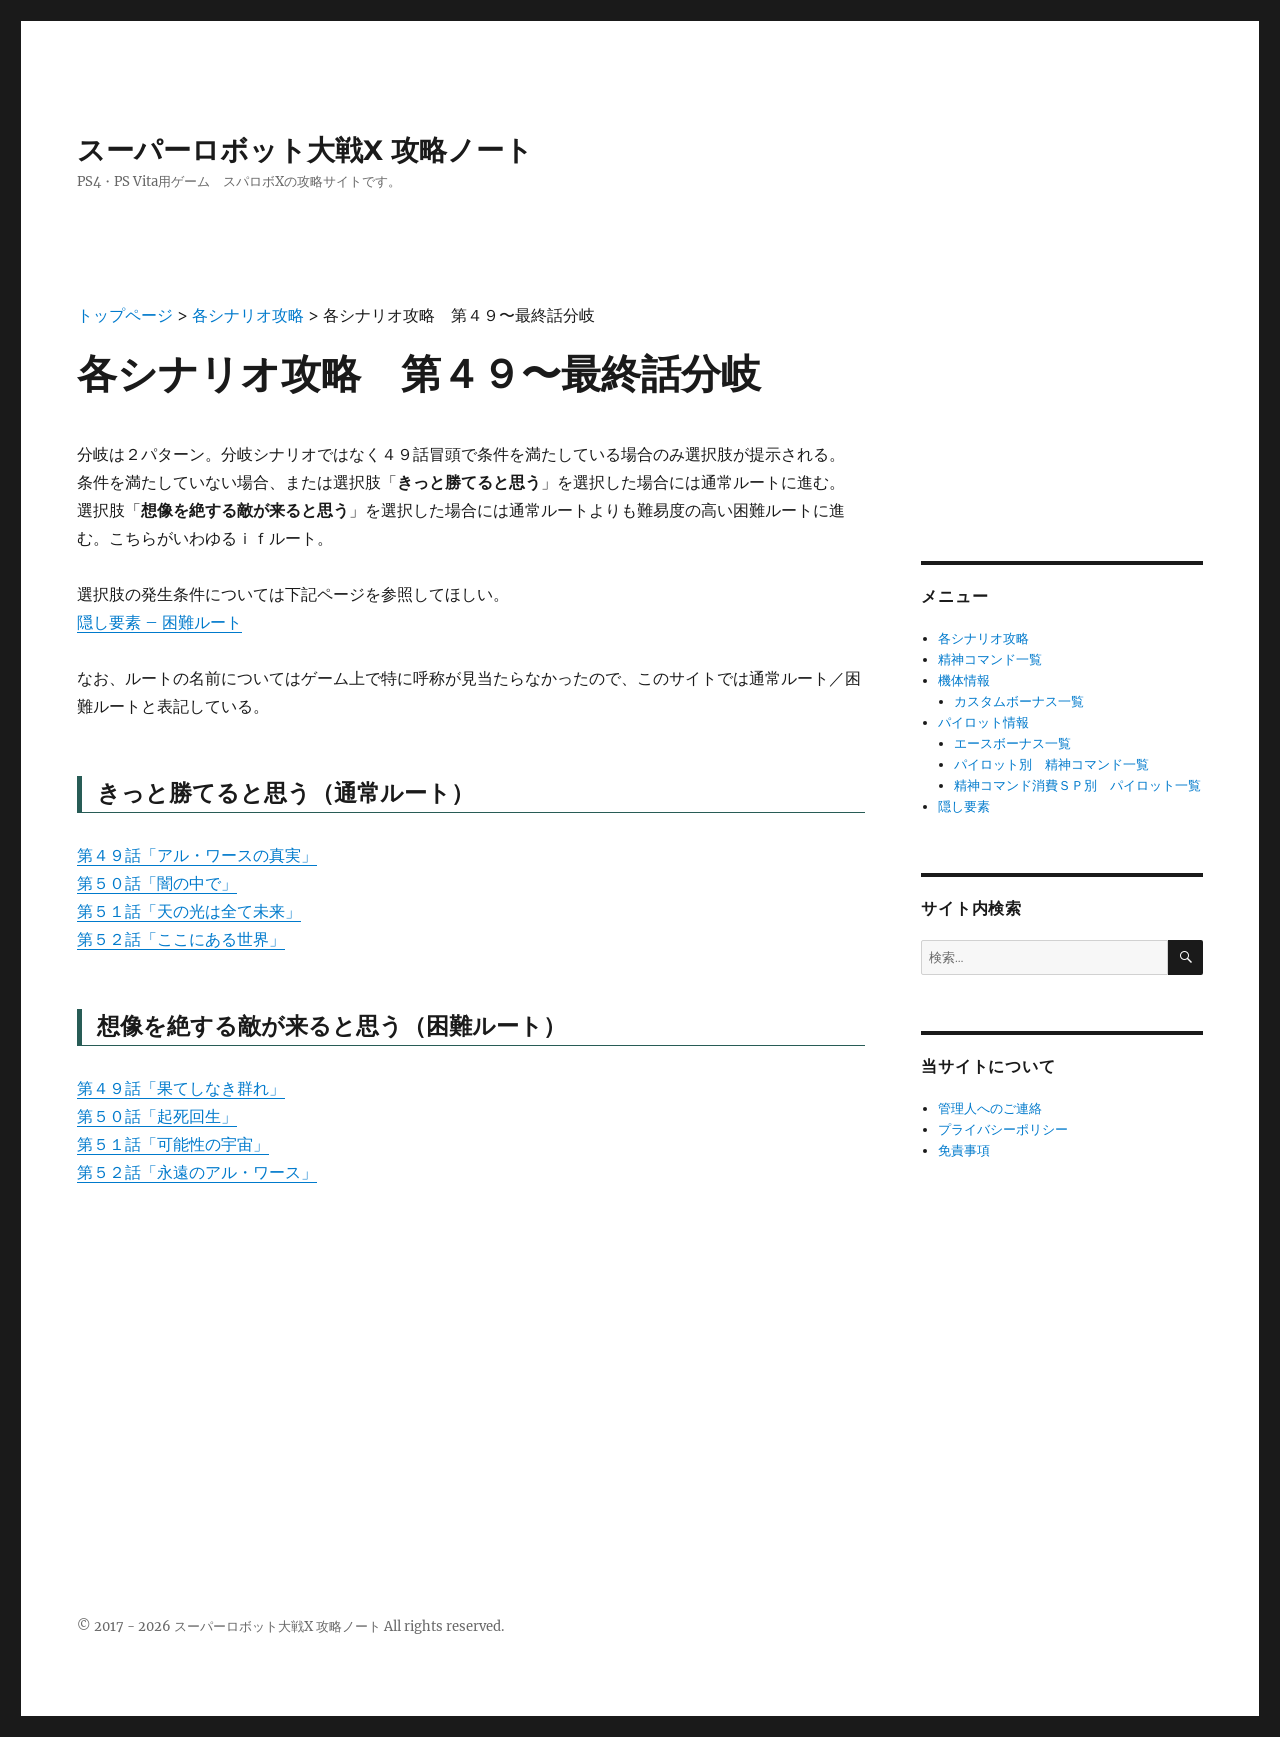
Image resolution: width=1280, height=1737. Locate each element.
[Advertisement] (471, 1354)
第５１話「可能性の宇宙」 (173, 1144)
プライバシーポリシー (1003, 1129)
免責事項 (964, 1150)
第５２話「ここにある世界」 (181, 939)
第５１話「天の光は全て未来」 (189, 911)
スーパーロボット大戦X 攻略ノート (305, 150)
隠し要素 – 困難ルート (159, 622)
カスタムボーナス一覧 (1019, 701)
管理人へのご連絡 (990, 1108)
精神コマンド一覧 (990, 659)
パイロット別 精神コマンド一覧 (1051, 764)
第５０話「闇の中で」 (157, 883)
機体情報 (964, 680)
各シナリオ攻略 (983, 638)
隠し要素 (964, 806)
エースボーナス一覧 (1012, 743)
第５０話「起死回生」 (157, 1116)
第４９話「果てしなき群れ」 (181, 1088)
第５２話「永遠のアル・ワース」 (197, 1172)
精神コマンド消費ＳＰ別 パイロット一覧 (1077, 785)
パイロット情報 (983, 722)
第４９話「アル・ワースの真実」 (197, 855)
